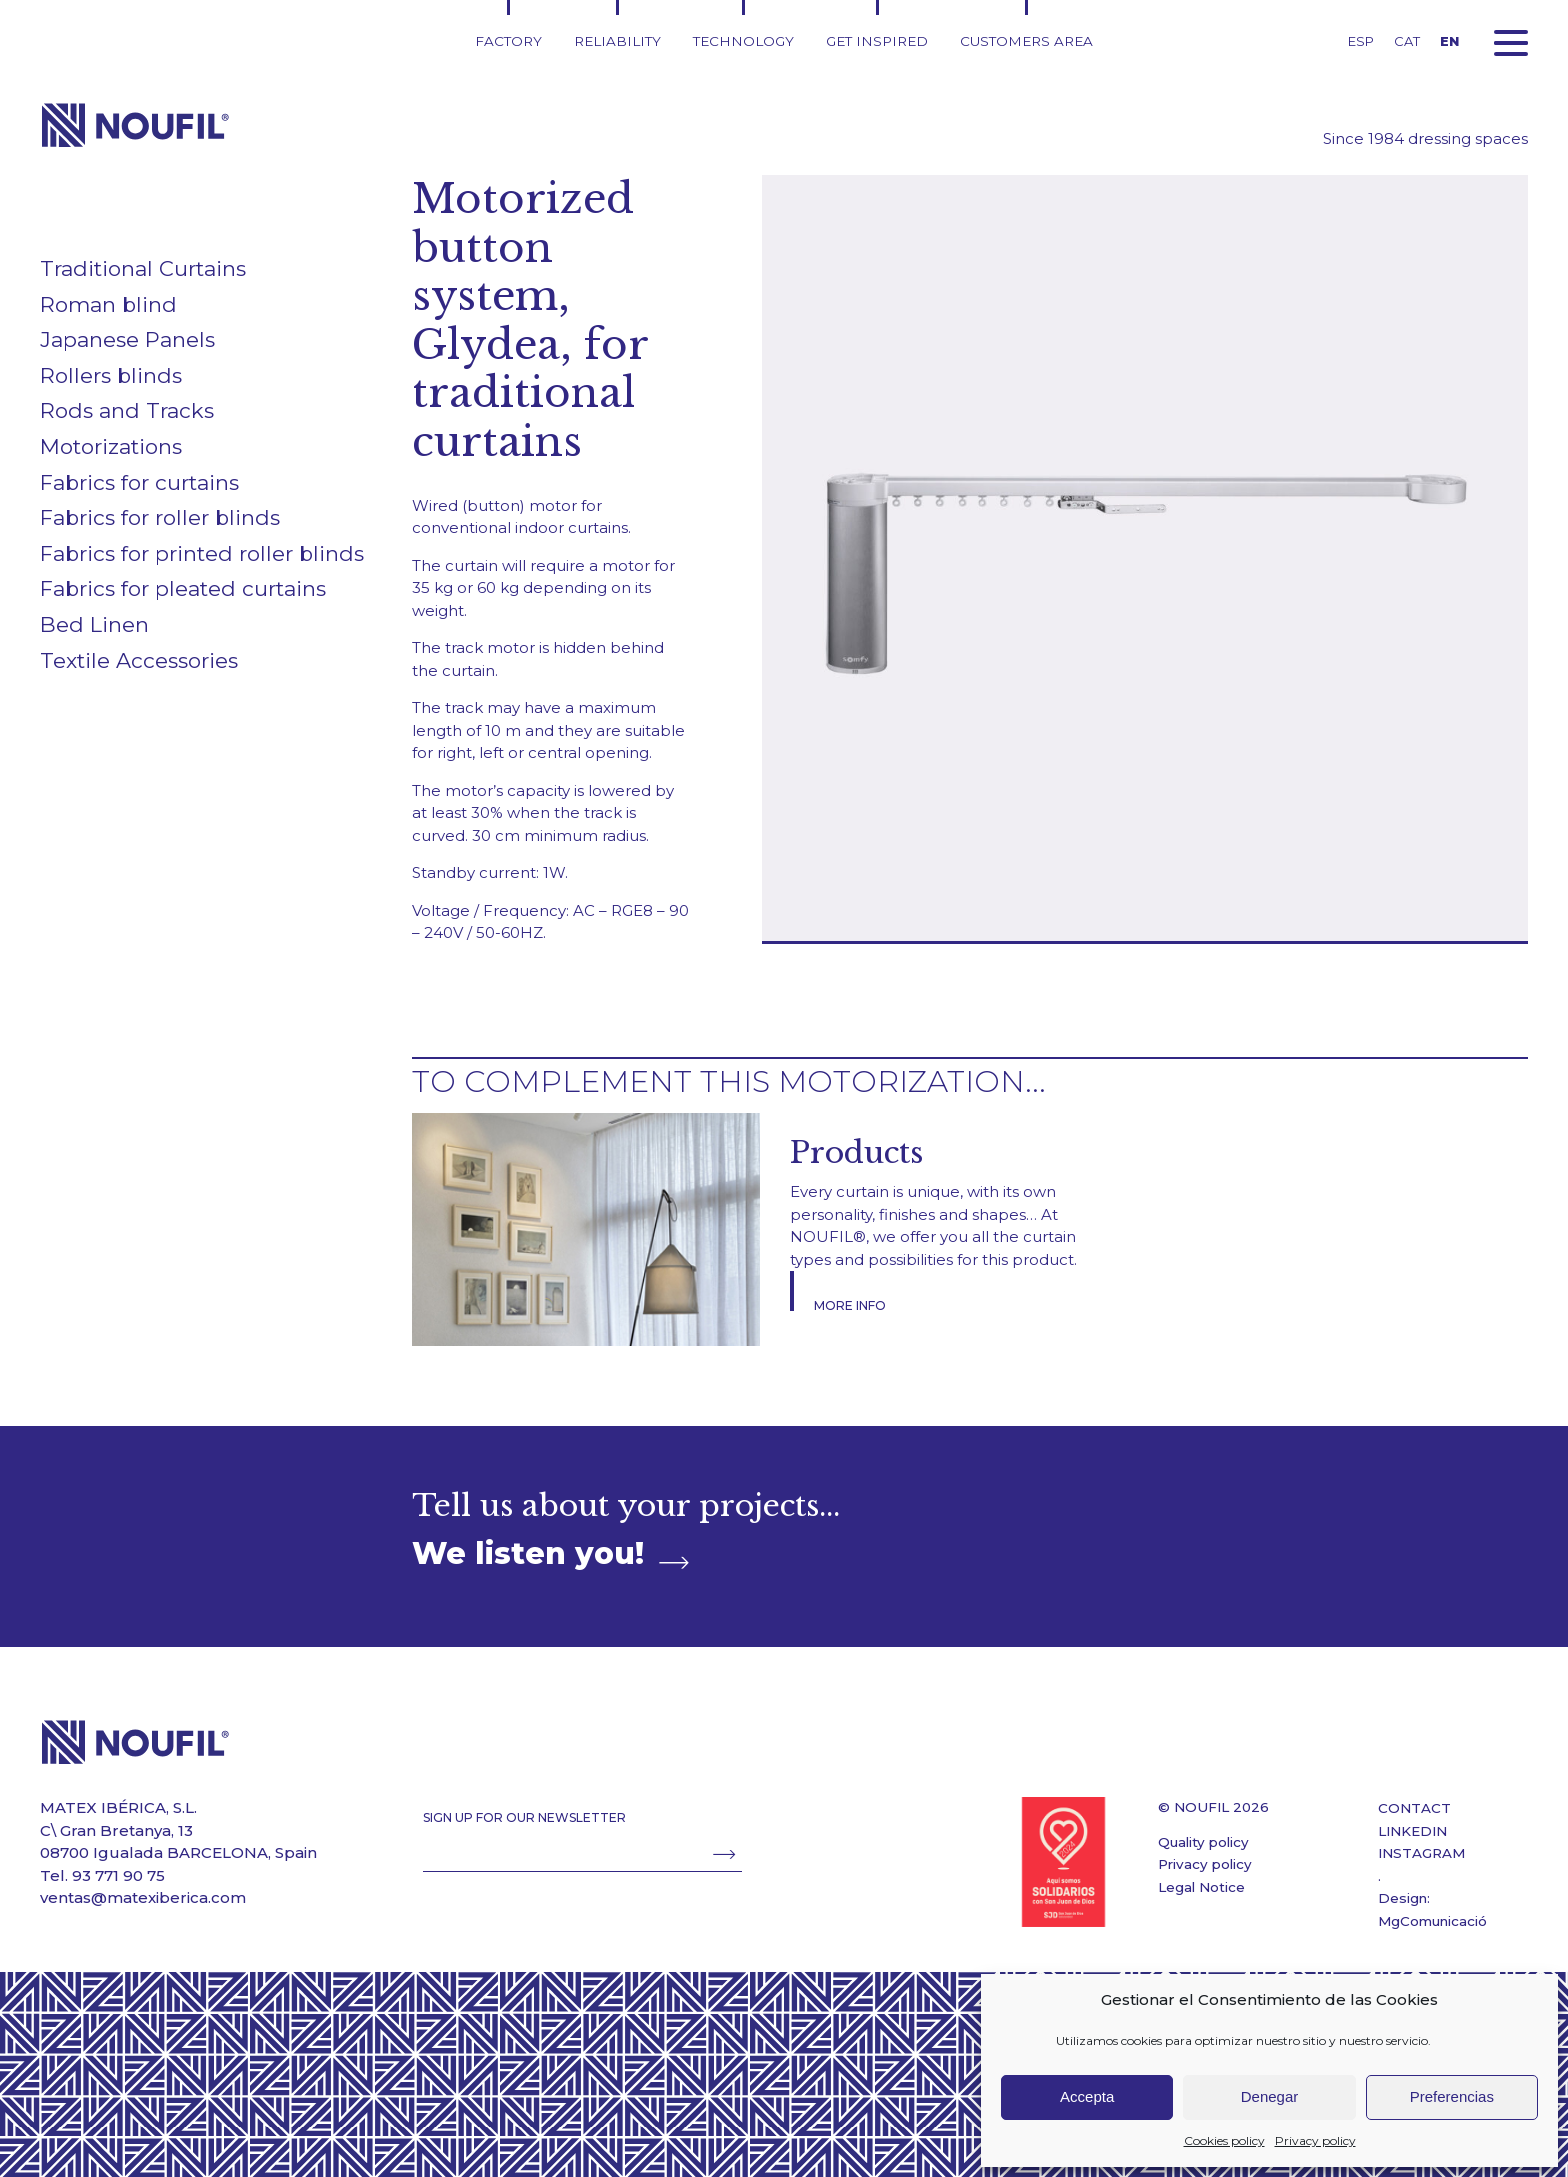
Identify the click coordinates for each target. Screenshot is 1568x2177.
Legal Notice (1201, 1887)
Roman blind (108, 304)
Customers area (1026, 41)
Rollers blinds (111, 375)
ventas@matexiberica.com (143, 1897)
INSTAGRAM (1421, 1853)
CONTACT (1414, 1808)
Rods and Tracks (127, 410)
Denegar (1270, 2096)
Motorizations (111, 446)
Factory (508, 41)
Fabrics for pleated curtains (183, 588)
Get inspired (877, 41)
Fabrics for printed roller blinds (202, 553)
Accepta (1087, 2096)
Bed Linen (94, 624)
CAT (1407, 41)
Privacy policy (1315, 2140)
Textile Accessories (139, 660)
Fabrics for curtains (139, 482)
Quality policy (1203, 1842)
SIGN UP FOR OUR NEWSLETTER (524, 1817)
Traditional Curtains (143, 268)
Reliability (617, 41)
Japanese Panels (127, 339)
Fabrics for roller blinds (160, 517)
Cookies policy (1224, 2140)
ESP (1361, 41)
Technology (743, 41)
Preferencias (1452, 2096)
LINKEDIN (1412, 1831)
